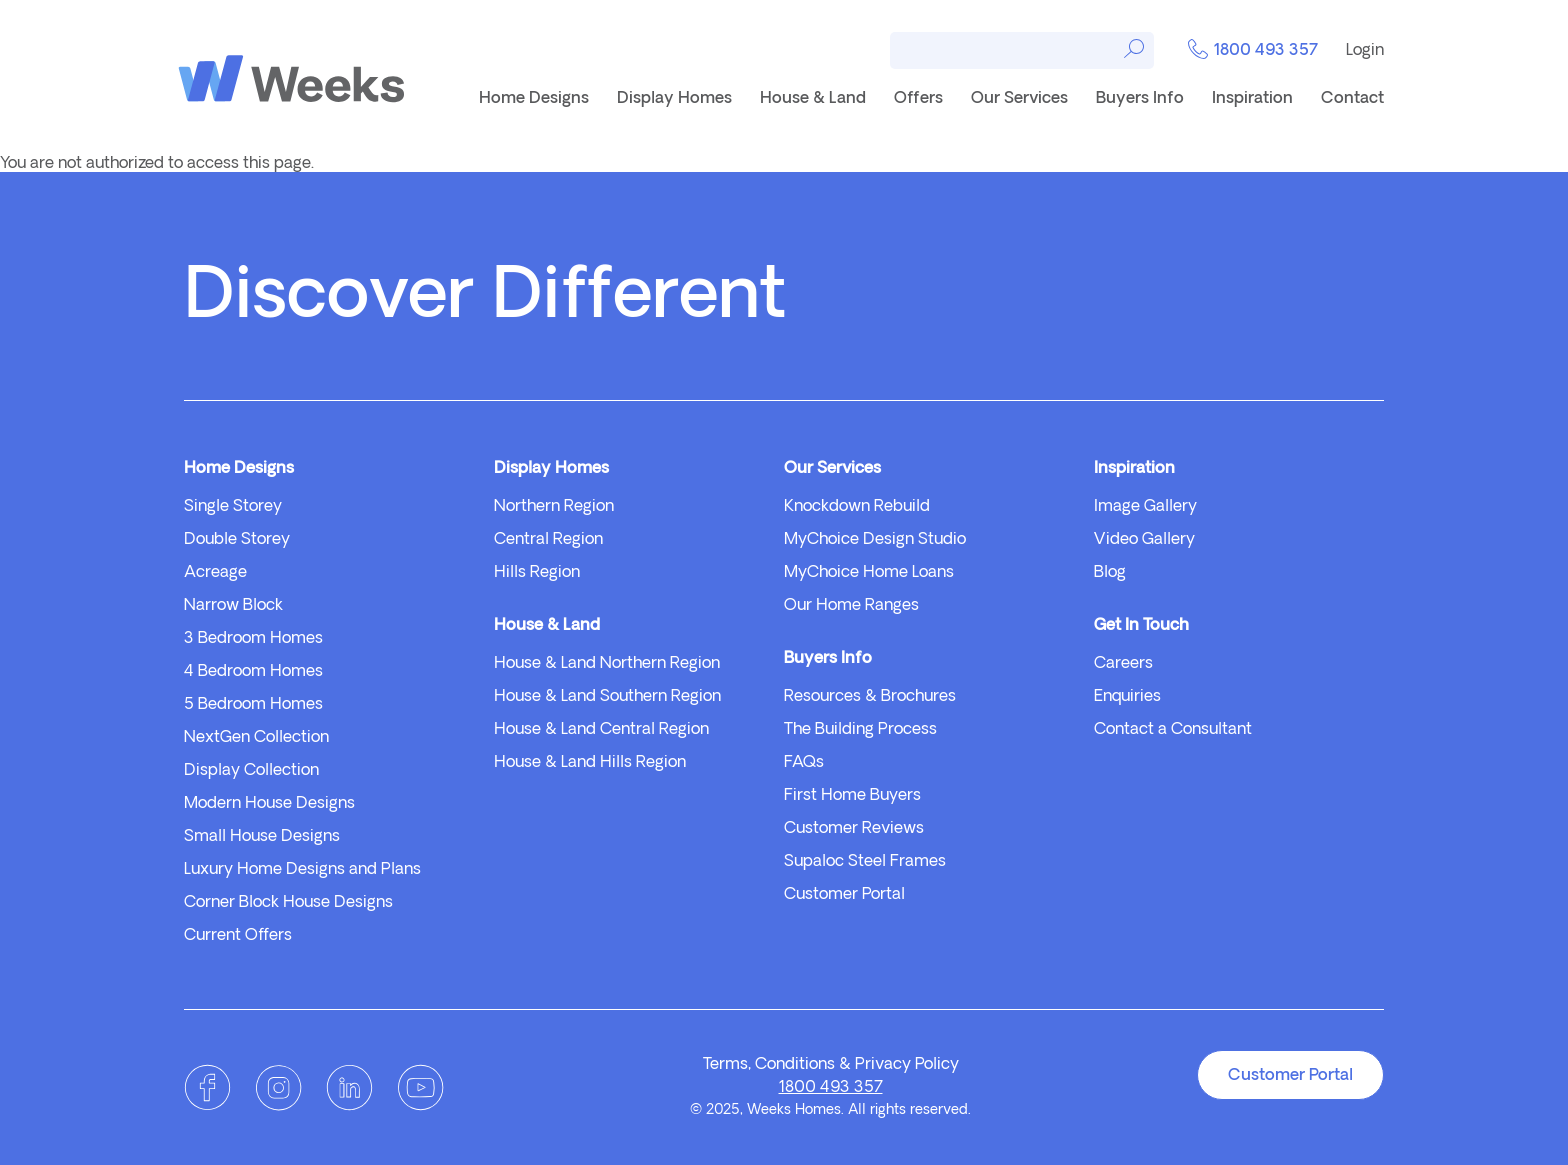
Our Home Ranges (851, 606)
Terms (725, 1065)
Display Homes (674, 99)
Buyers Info (1140, 99)
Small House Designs (262, 837)
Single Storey (233, 507)
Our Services (1019, 99)
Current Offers (238, 936)
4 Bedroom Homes (253, 672)
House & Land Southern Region (607, 697)
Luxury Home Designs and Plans (302, 870)
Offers (918, 99)
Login (1365, 51)
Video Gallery (1144, 540)
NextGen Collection (256, 738)
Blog (1110, 573)
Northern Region (554, 507)
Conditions (795, 1065)
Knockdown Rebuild (857, 507)
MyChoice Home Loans (869, 573)
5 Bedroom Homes (253, 705)
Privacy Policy (907, 1065)
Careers (1123, 664)
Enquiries (1127, 697)
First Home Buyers (852, 796)
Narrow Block (233, 606)
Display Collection (251, 771)
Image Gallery (1145, 507)
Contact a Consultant (1173, 730)
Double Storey (237, 540)
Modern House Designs (269, 804)
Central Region (548, 540)
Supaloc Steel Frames (865, 862)
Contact (1352, 99)
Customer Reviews (854, 829)
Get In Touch (1141, 626)
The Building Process (860, 730)
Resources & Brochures (870, 697)
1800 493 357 (1253, 51)
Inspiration (1252, 99)
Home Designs (534, 99)
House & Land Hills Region (590, 763)
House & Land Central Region (601, 730)
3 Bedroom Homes (253, 639)
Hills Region (537, 573)
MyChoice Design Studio (875, 540)
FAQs (804, 763)
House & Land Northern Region (607, 664)
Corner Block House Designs (288, 903)
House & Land (813, 99)
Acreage (215, 573)
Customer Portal (844, 895)
